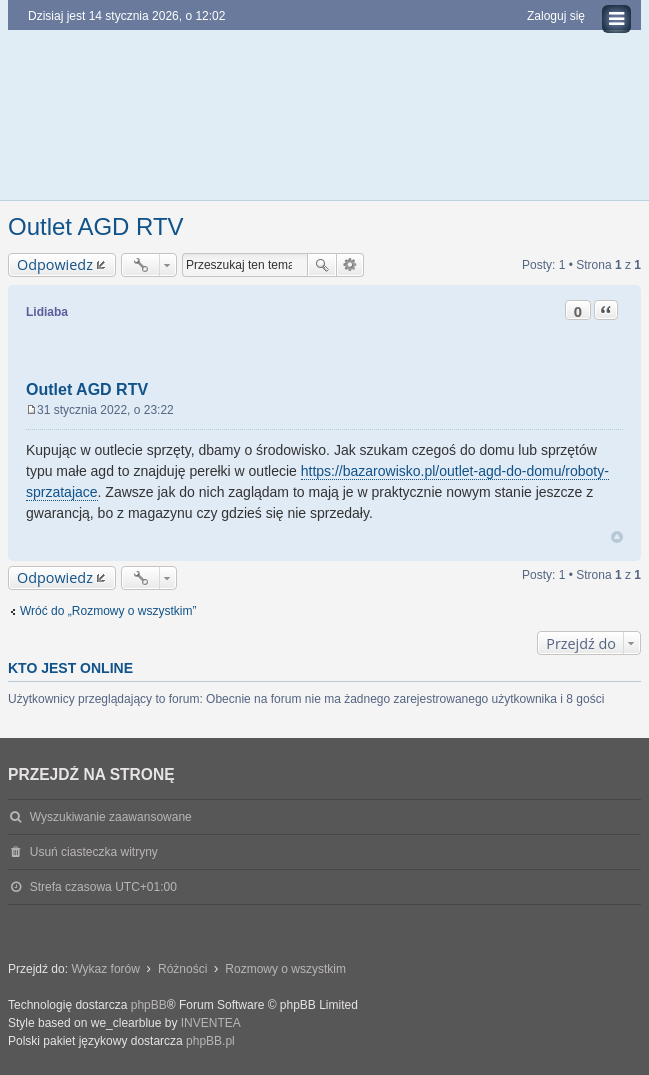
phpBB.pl (210, 1041)
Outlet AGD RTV (96, 226)
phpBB (149, 1005)
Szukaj (322, 265)
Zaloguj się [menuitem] (556, 16)
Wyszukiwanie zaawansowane (350, 265)
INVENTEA (211, 1023)
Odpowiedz (55, 264)
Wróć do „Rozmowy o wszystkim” (108, 611)
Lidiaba (47, 312)
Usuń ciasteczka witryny (94, 852)
